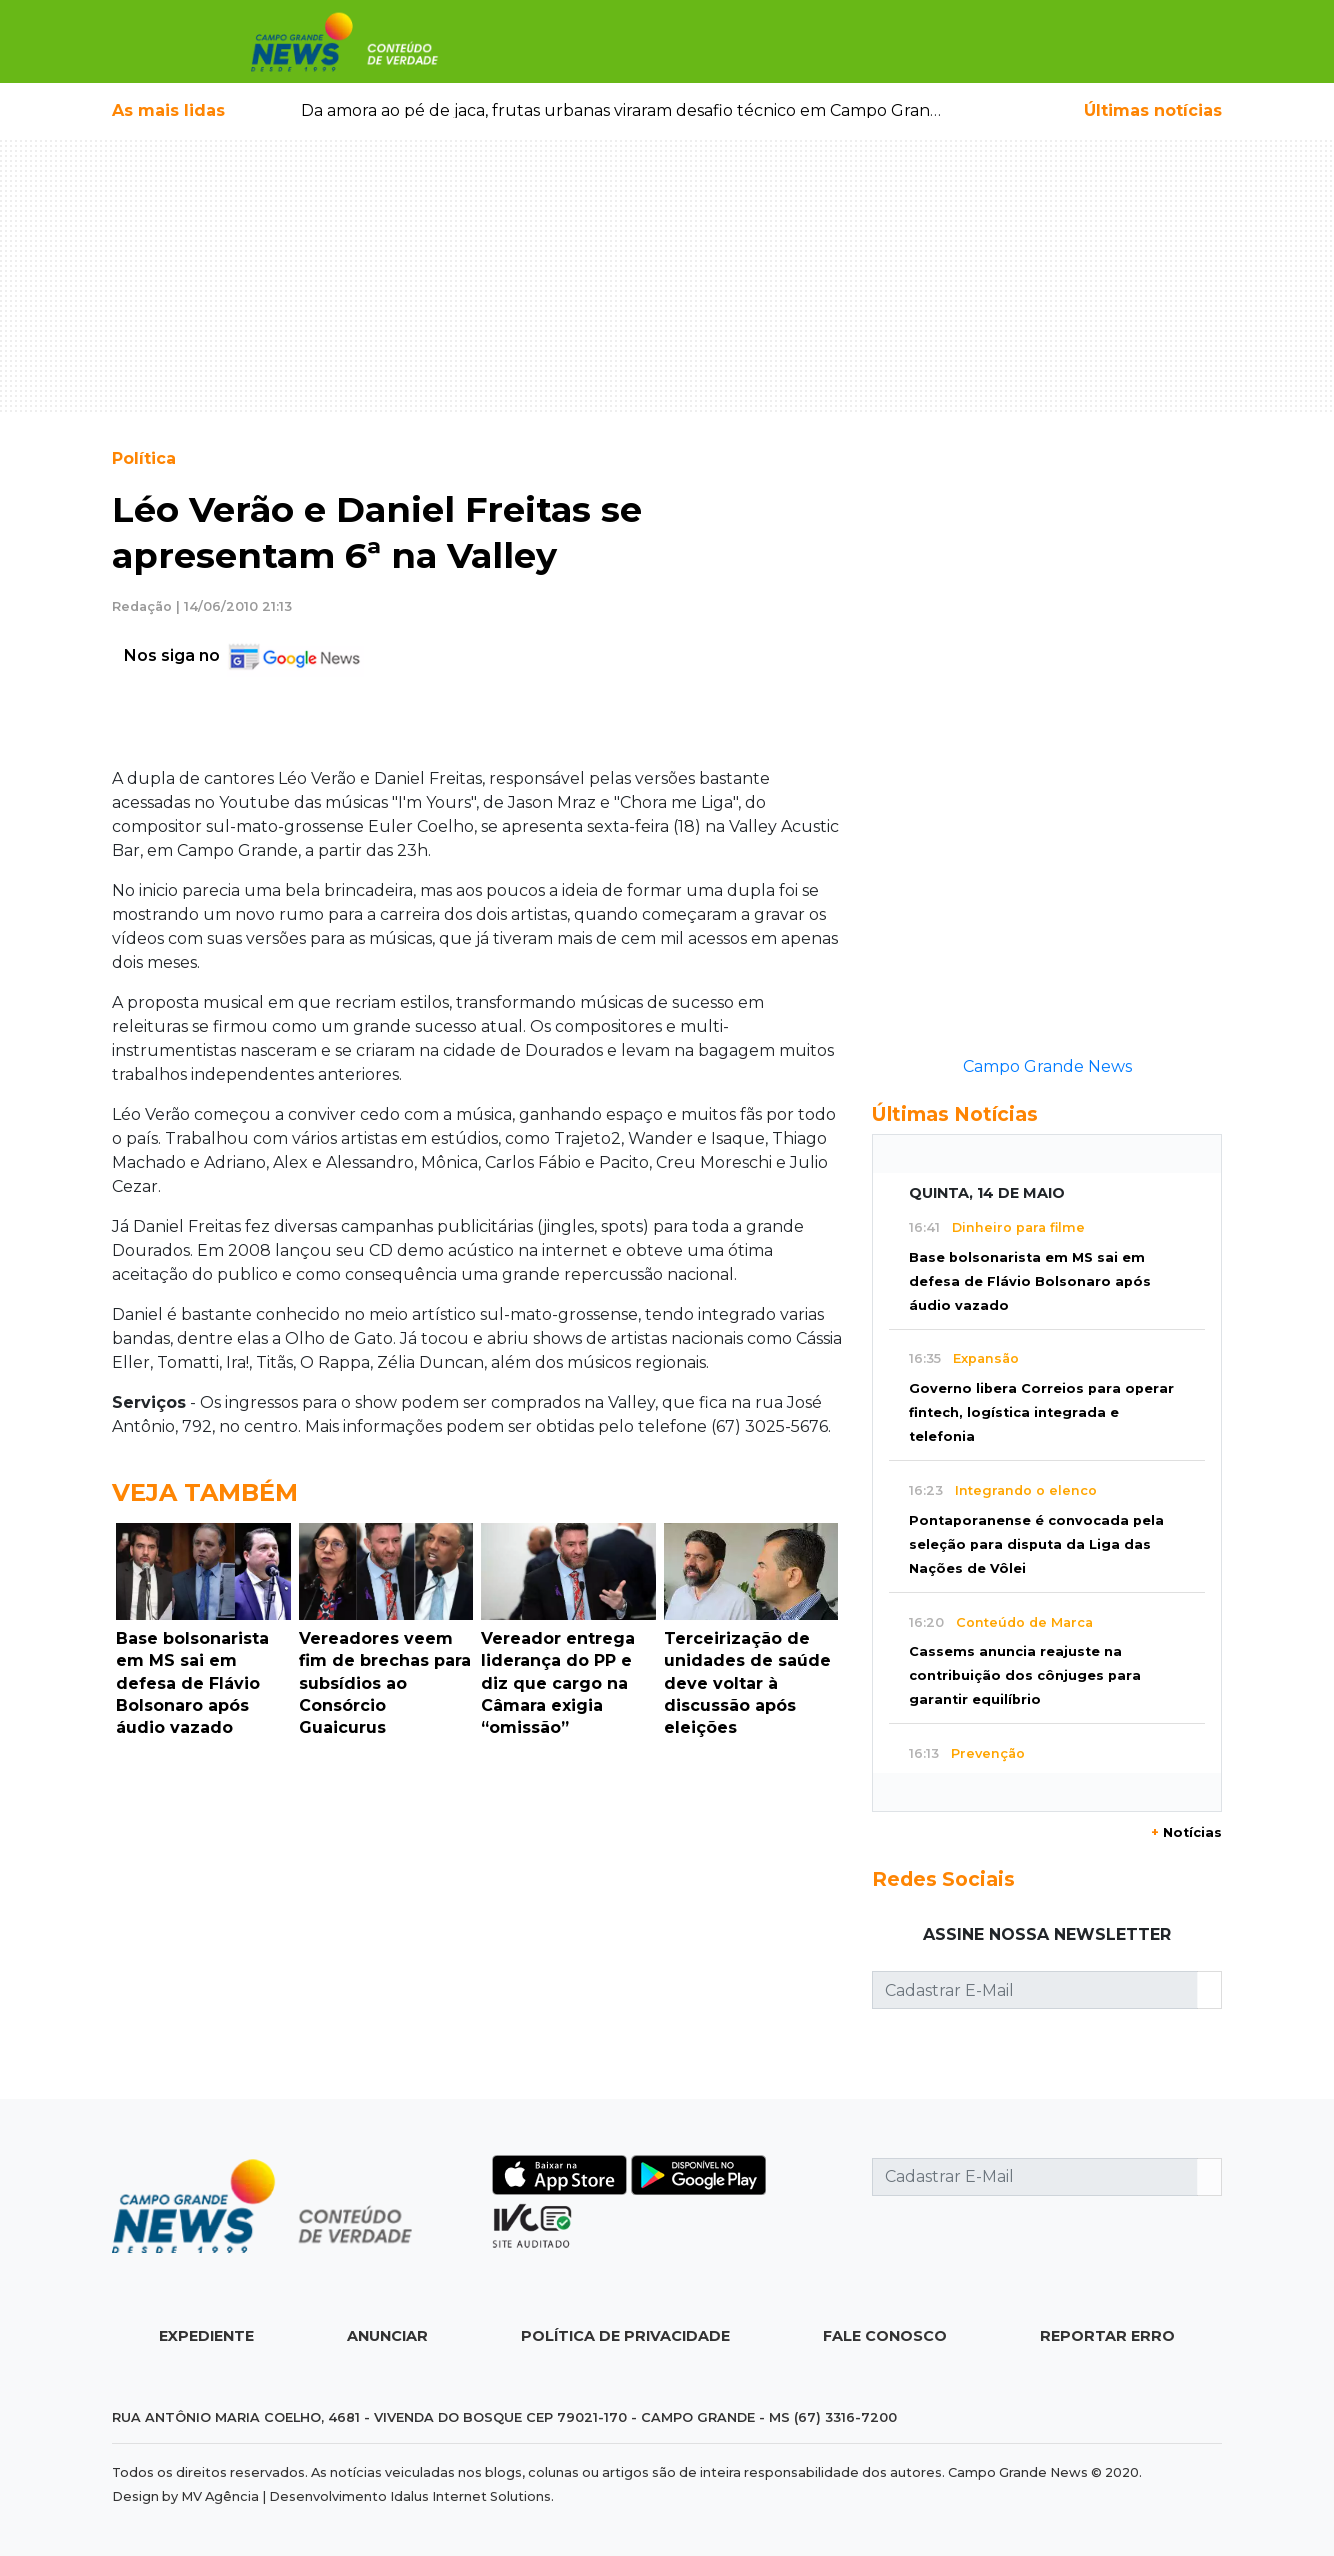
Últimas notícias (1153, 110)
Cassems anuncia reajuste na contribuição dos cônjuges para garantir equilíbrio (1025, 1675)
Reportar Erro (1107, 2336)
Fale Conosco (885, 2336)
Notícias (1186, 1832)
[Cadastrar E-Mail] (1035, 1990)
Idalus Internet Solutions (470, 2496)
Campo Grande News (1047, 1066)
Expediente (206, 2336)
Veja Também (205, 1492)
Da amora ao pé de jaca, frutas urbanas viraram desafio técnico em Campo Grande (626, 110)
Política (144, 458)
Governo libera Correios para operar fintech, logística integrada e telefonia (1041, 1412)
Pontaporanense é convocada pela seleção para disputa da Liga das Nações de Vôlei (1036, 1544)
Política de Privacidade (625, 2336)
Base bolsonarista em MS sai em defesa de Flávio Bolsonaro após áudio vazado (1030, 1281)
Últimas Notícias (955, 1114)
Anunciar (387, 2336)
